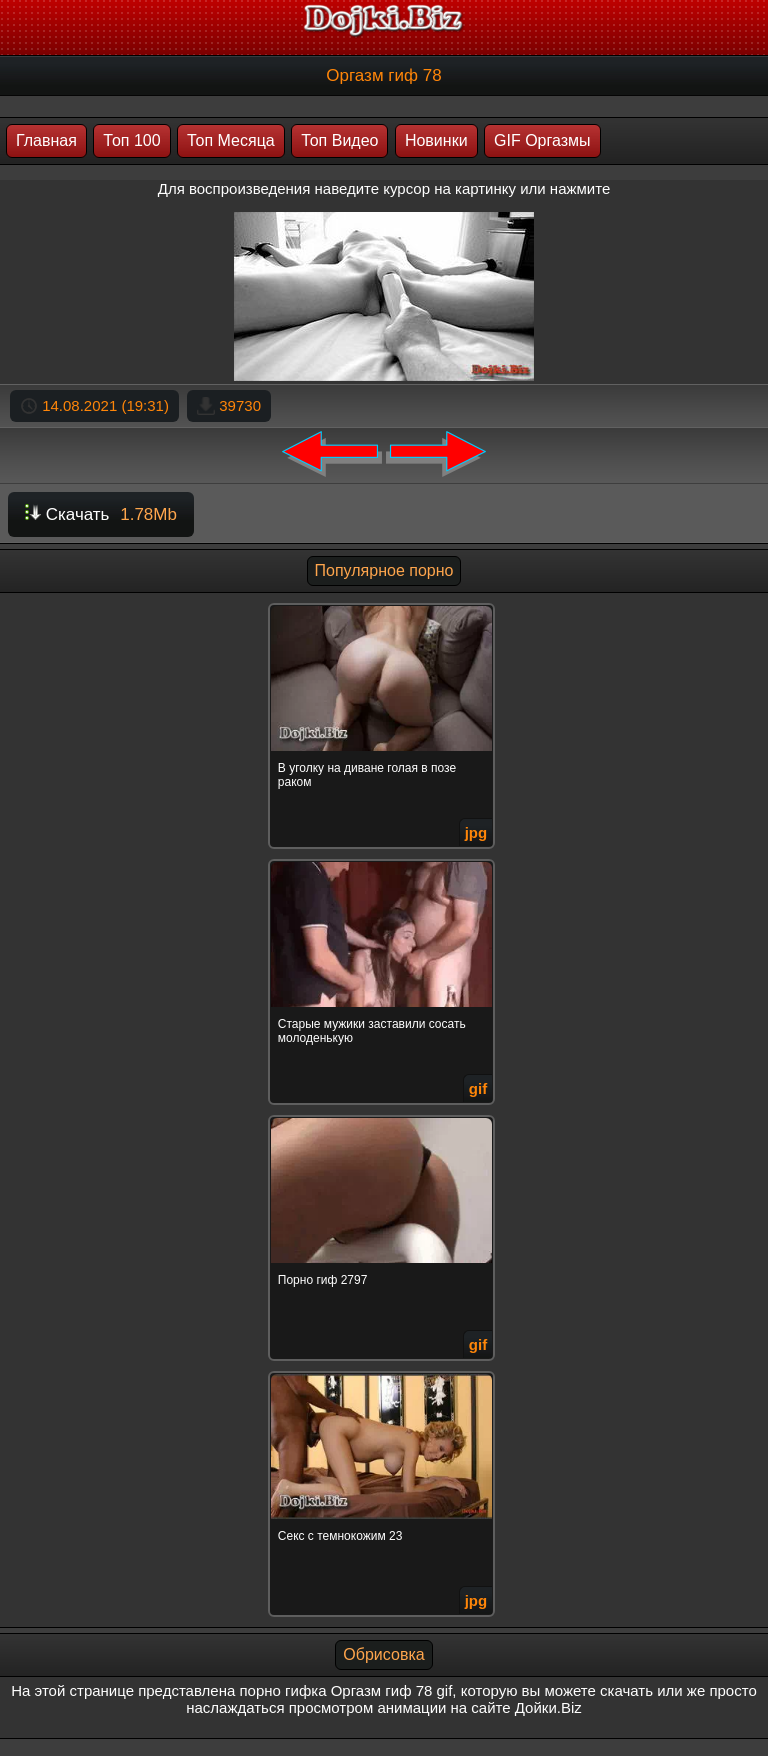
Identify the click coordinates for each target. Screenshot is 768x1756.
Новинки (436, 140)
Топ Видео (339, 140)
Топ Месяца (231, 140)
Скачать (101, 514)
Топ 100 (131, 140)
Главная (46, 140)
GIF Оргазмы (542, 140)
